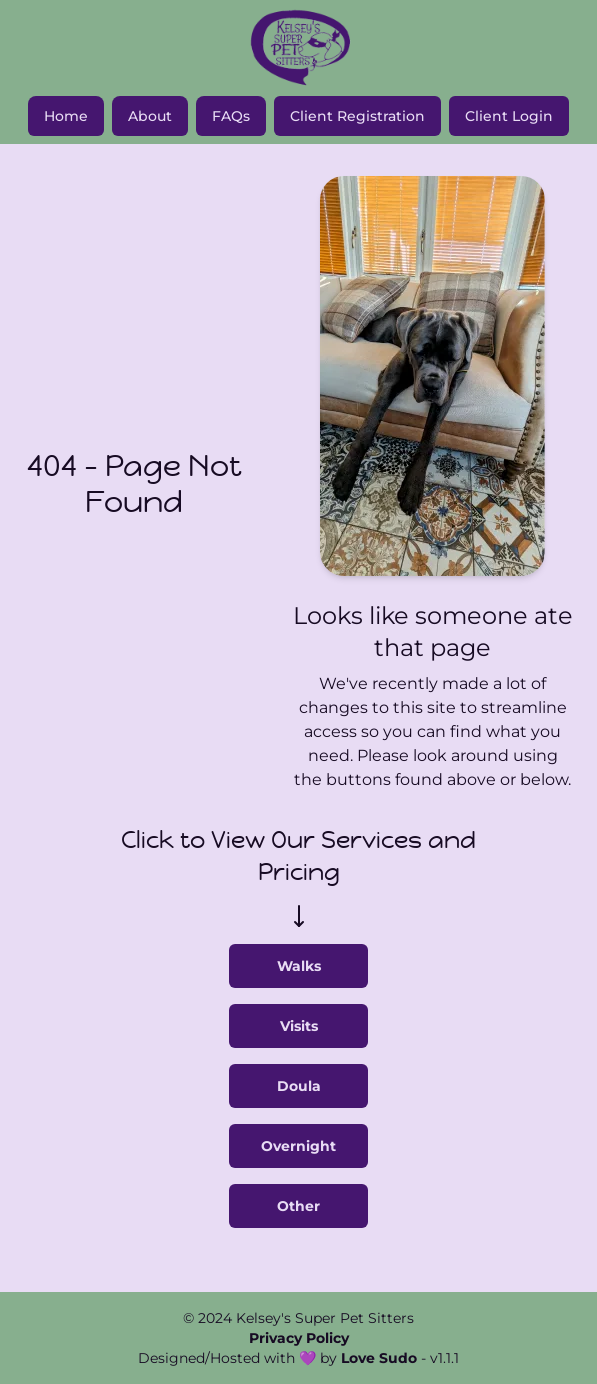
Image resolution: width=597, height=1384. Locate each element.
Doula (299, 1086)
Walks (299, 966)
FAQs (231, 116)
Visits (299, 1026)
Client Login (509, 116)
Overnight (298, 1146)
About (150, 116)
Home (66, 116)
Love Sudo (379, 1358)
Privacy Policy (299, 1338)
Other (298, 1206)
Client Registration (357, 116)
